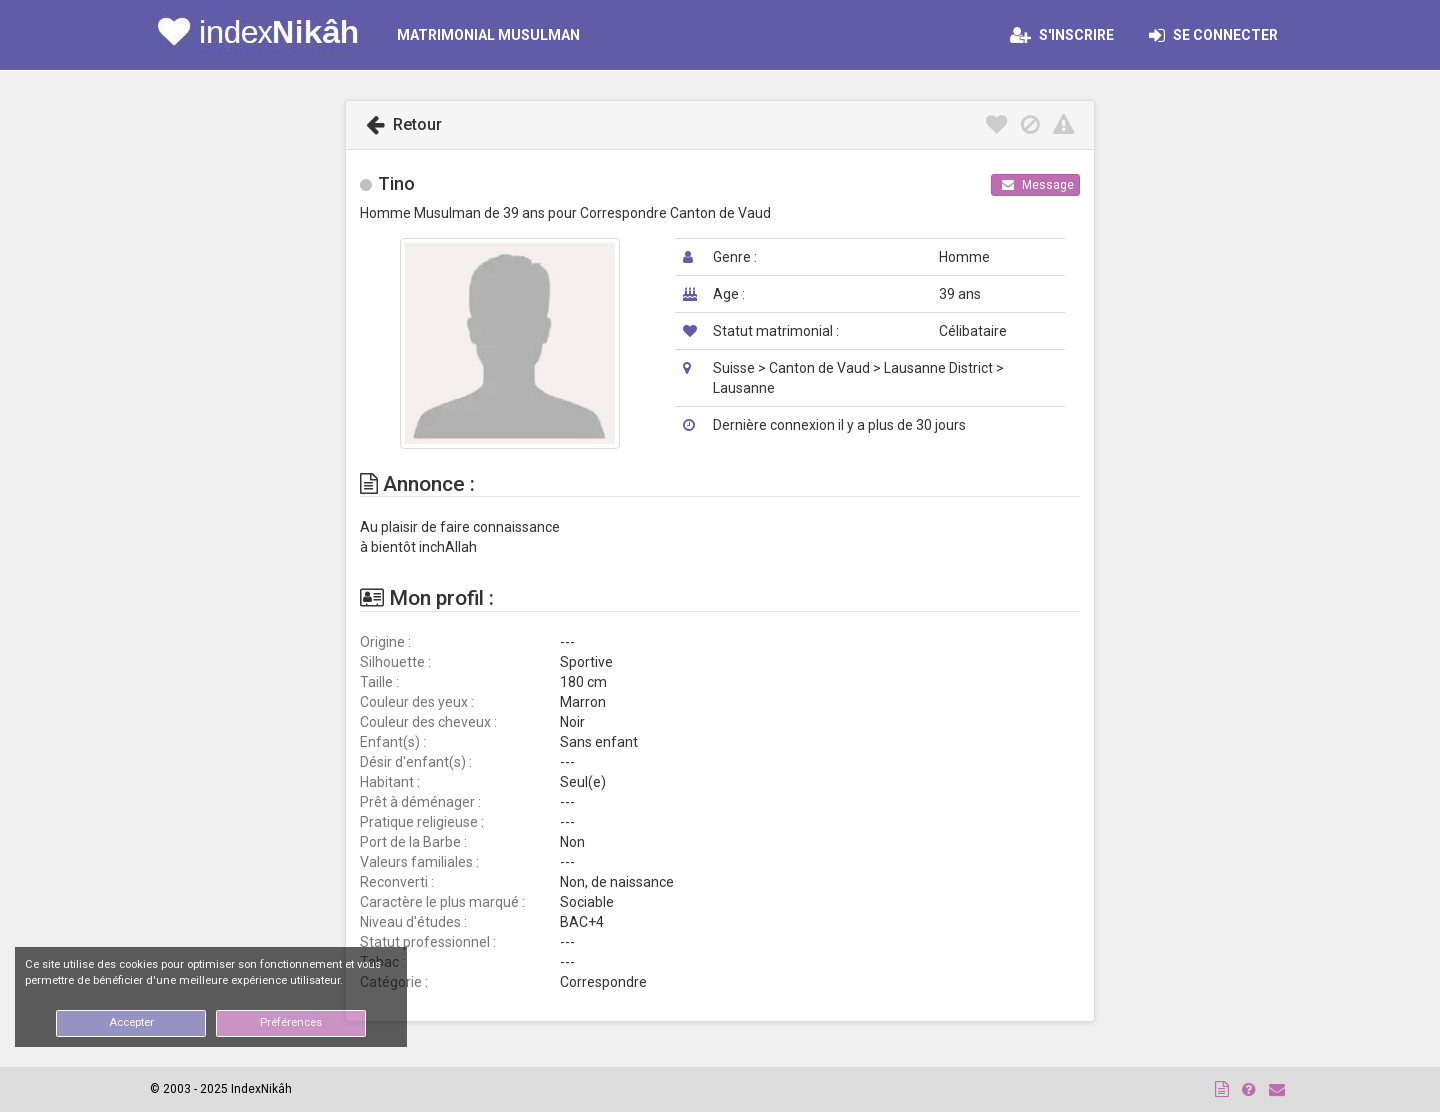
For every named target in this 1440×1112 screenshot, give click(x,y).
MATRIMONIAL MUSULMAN (488, 35)
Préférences (291, 1022)
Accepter (131, 1022)
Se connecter (1219, 35)
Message (1038, 185)
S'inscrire (1062, 35)
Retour (404, 124)
